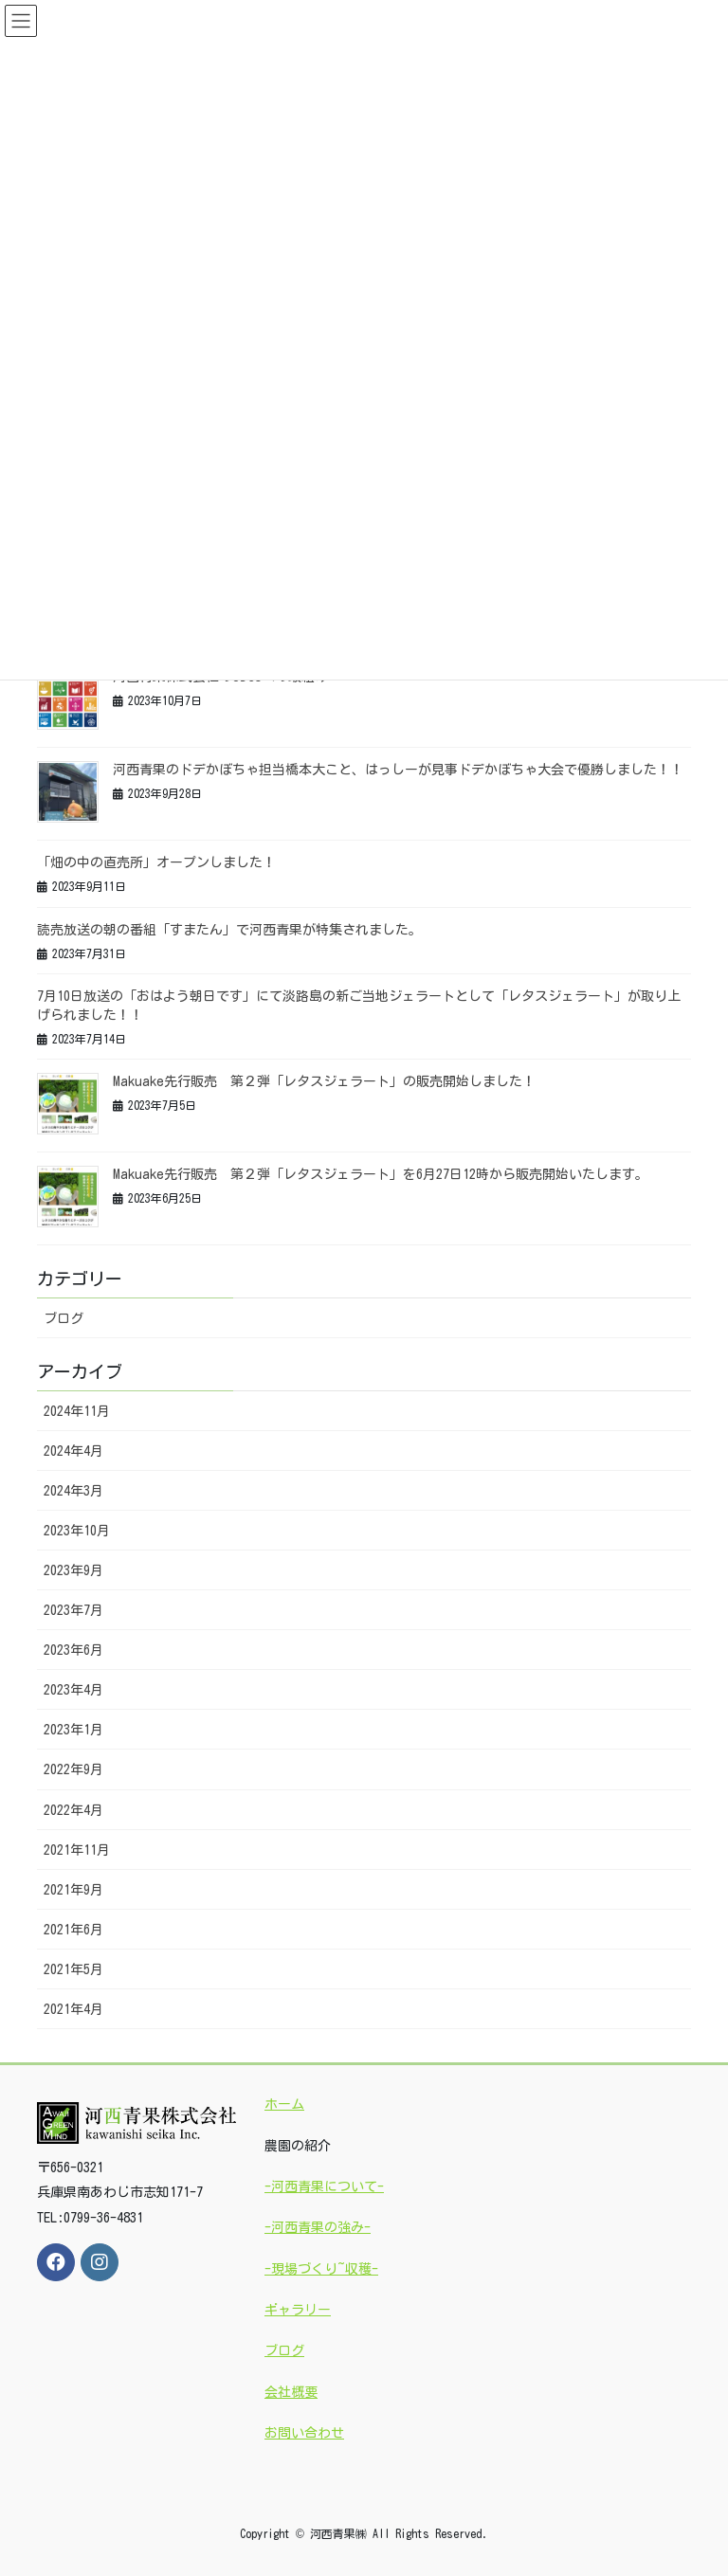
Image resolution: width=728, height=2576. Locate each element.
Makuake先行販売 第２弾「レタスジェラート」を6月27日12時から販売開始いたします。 (380, 1174)
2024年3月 (73, 1490)
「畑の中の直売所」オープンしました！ (156, 862)
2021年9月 (73, 1889)
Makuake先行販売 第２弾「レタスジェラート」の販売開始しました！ (324, 1081)
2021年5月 (73, 1969)
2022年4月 (73, 1810)
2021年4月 (73, 2009)
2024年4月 (73, 1451)
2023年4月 (73, 1689)
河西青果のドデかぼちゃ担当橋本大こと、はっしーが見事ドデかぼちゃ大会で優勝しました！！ (398, 769)
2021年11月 (77, 1850)
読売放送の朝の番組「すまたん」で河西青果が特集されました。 (229, 929)
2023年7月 (73, 1610)
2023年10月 (77, 1530)
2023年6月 (73, 1650)
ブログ (63, 1318)
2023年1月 (73, 1729)
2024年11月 (77, 1411)
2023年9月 (73, 1570)
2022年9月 (73, 1769)
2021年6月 (73, 1929)
